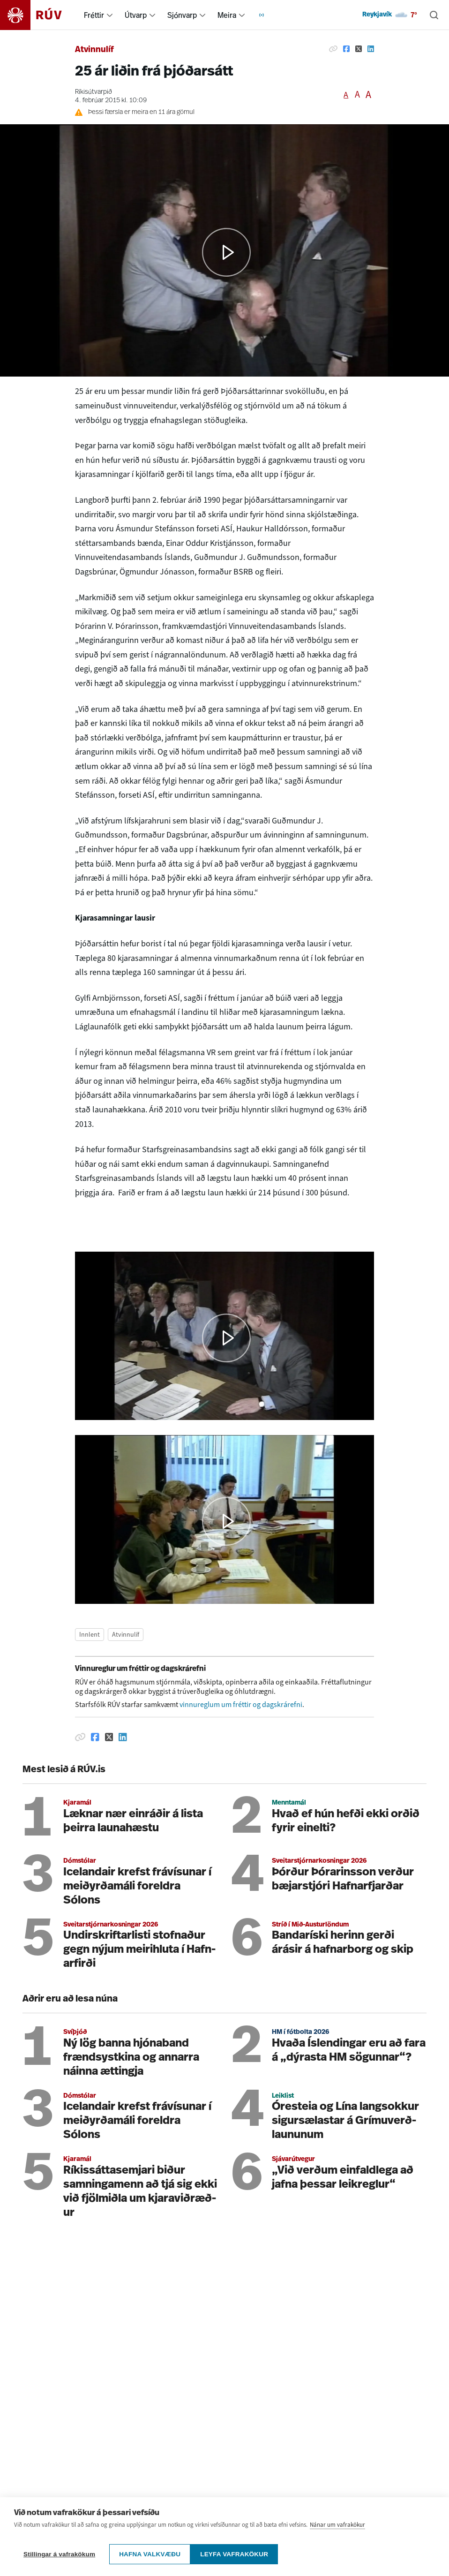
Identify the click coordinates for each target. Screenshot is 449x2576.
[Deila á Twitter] (358, 49)
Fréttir (94, 15)
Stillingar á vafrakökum (59, 2554)
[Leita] (434, 15)
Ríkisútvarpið (93, 92)
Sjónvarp (182, 15)
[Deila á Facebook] (346, 49)
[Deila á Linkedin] (370, 49)
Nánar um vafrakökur (337, 2529)
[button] (226, 1338)
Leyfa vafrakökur (239, 2554)
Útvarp (136, 15)
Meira (226, 15)
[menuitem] (109, 15)
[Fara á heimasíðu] (39, 15)
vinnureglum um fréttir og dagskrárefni (241, 1704)
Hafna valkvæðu (149, 2554)
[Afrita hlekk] (333, 49)
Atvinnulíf (94, 49)
